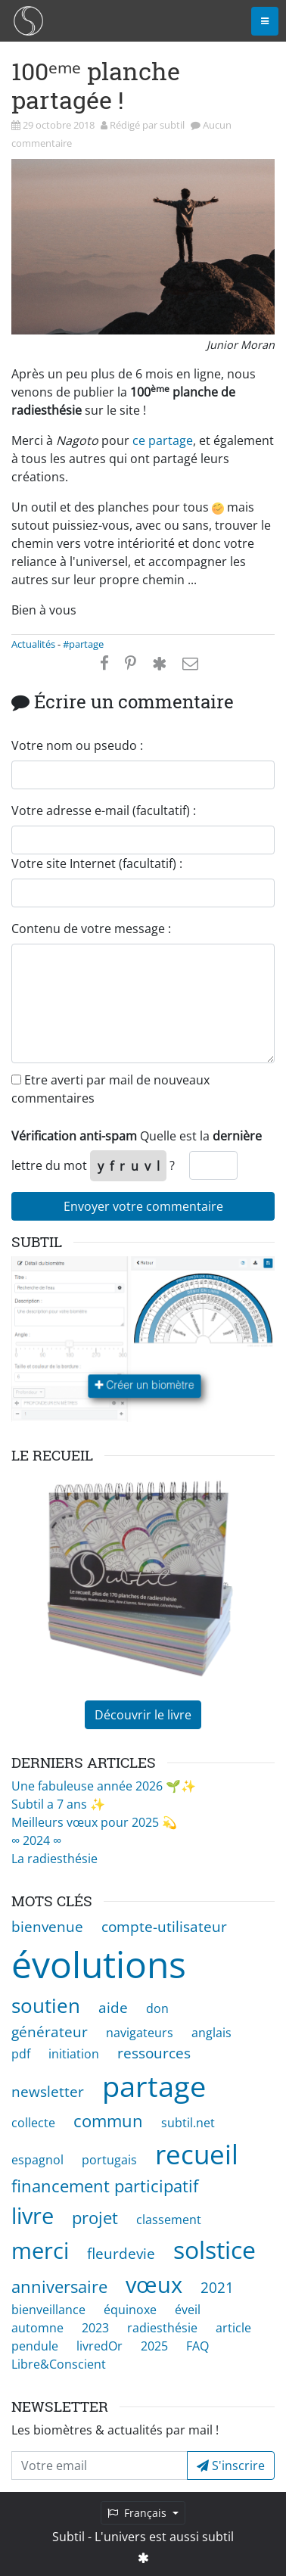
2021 (217, 2287)
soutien (45, 2006)
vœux (154, 2284)
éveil (188, 2309)
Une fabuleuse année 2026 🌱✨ (103, 1786)
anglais (211, 2032)
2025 (154, 2346)
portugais (109, 2159)
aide (113, 2007)
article (233, 2327)
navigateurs (139, 2032)
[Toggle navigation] (264, 21)
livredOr (99, 2346)
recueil (196, 2154)
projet (95, 2217)
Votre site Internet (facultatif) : (96, 863)
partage (154, 2085)
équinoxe (130, 2309)
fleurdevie (121, 2253)
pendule (34, 2346)
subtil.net (188, 2122)
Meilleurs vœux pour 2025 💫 (94, 1822)
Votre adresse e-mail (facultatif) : (103, 810)
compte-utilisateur (164, 1926)
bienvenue (47, 1926)
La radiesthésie (54, 1858)
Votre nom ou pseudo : (77, 745)
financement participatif (104, 2186)
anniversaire (59, 2286)
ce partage (162, 440)
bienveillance (48, 2309)
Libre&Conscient (58, 2364)
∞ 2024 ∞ (36, 1840)
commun (108, 2121)
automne (37, 2327)
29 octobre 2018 (60, 125)
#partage (83, 644)
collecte (33, 2122)
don (157, 2008)
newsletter (47, 2091)
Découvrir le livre (143, 1714)
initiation (73, 2054)
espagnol (37, 2159)
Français (138, 2513)
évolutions (98, 1964)
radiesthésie (162, 2327)
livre (32, 2215)
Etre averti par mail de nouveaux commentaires (110, 1089)
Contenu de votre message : (91, 928)
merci (40, 2250)
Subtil (68, 2536)
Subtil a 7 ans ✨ (58, 1804)
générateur (49, 2031)
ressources (154, 2052)
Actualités (33, 644)
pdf (20, 2054)
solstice (214, 2249)
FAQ (197, 2346)
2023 (95, 2327)
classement (168, 2219)
